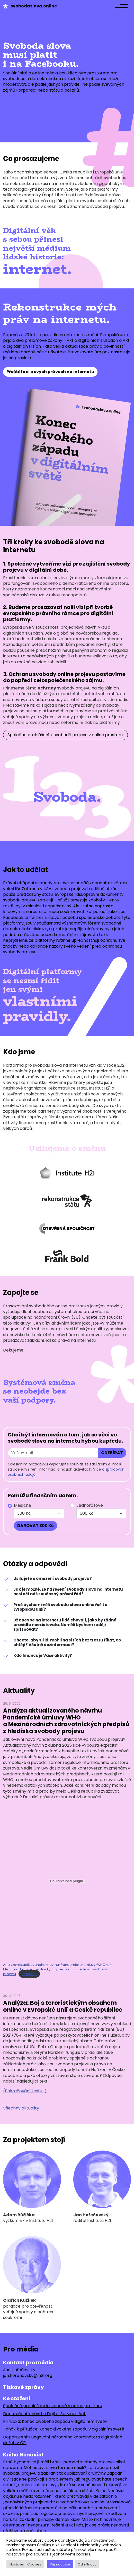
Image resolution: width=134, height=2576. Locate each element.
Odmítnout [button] (87, 2564)
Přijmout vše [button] (60, 2564)
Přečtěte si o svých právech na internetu (50, 372)
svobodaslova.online (34, 6)
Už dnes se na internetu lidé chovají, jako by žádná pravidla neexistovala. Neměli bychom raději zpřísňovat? (65, 1624)
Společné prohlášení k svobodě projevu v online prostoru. (65, 735)
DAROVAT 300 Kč (35, 1526)
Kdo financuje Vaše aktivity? (42, 1655)
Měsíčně (22, 1505)
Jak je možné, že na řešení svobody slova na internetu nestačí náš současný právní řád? (68, 1592)
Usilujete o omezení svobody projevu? (52, 1578)
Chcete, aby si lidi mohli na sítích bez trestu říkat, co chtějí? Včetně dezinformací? (67, 1642)
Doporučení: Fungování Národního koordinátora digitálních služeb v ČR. (62, 2440)
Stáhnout (29, 1974)
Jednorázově (89, 1505)
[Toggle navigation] (121, 6)
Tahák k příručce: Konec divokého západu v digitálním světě (63, 2429)
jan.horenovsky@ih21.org (27, 2375)
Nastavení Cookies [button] (25, 2564)
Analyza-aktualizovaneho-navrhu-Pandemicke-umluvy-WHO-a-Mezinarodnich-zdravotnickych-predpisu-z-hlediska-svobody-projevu (57, 1969)
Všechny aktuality (21, 2108)
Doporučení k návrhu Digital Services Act (44, 2414)
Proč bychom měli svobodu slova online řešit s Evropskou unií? (60, 1607)
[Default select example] (39, 1513)
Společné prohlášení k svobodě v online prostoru (52, 2406)
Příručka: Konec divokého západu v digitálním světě (55, 2421)
